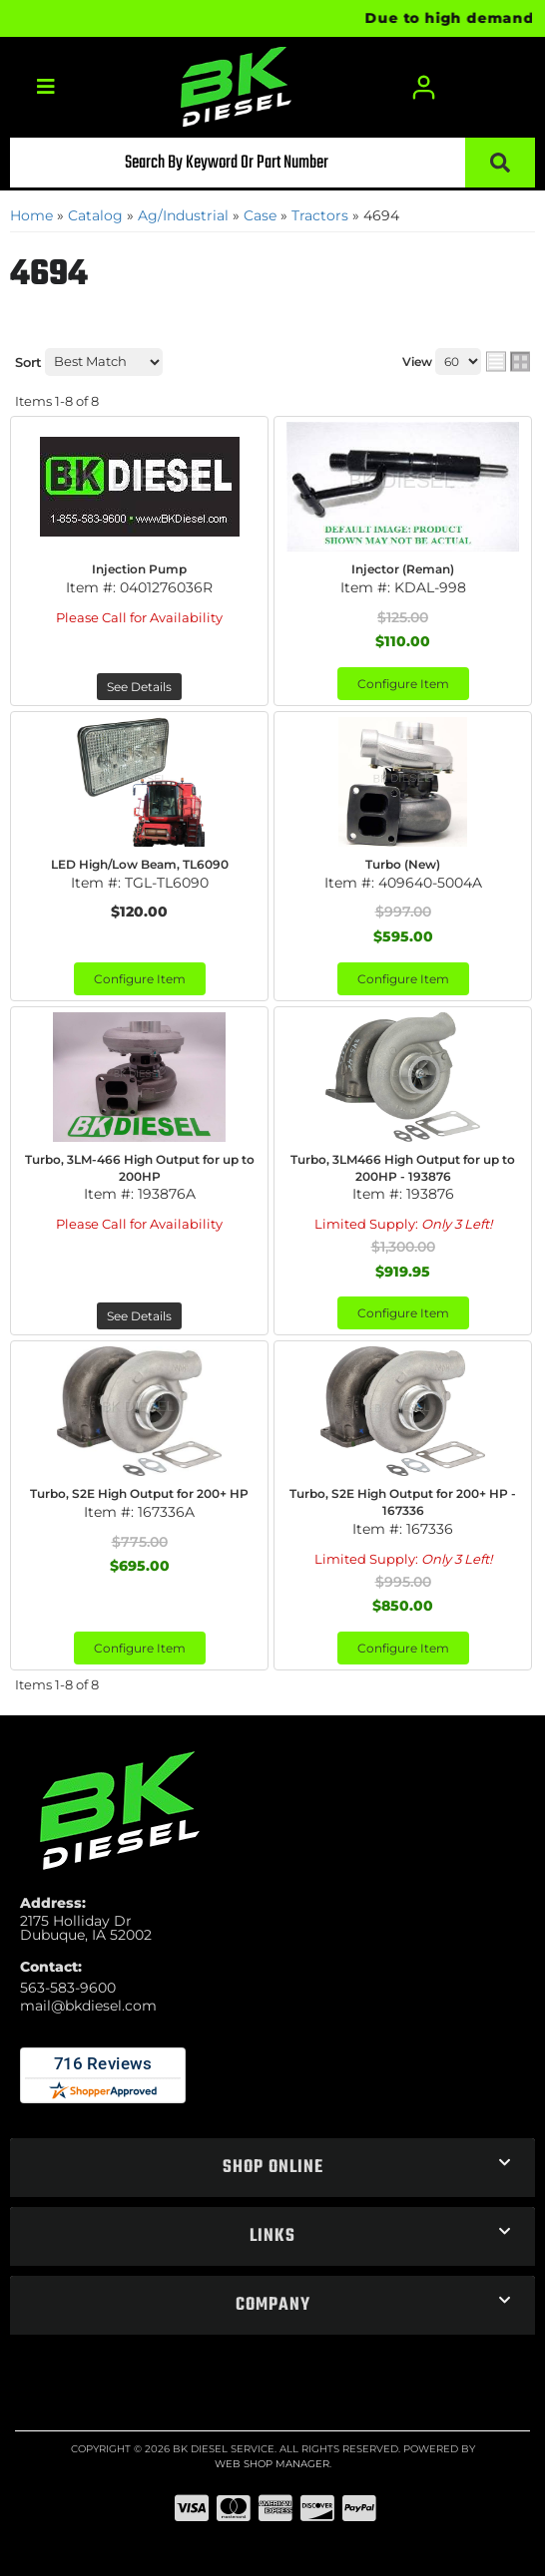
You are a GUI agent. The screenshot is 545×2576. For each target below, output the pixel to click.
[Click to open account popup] (423, 87)
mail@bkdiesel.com (88, 2006)
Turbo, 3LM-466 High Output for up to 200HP (140, 1168)
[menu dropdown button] (46, 87)
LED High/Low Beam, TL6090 (140, 864)
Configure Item (403, 683)
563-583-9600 (68, 1988)
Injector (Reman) (402, 568)
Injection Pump (139, 568)
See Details (139, 686)
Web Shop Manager (272, 2463)
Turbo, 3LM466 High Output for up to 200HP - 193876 (402, 1168)
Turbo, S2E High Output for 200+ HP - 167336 (402, 1502)
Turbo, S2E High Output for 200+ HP (139, 1493)
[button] (272, 162)
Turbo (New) (402, 864)
